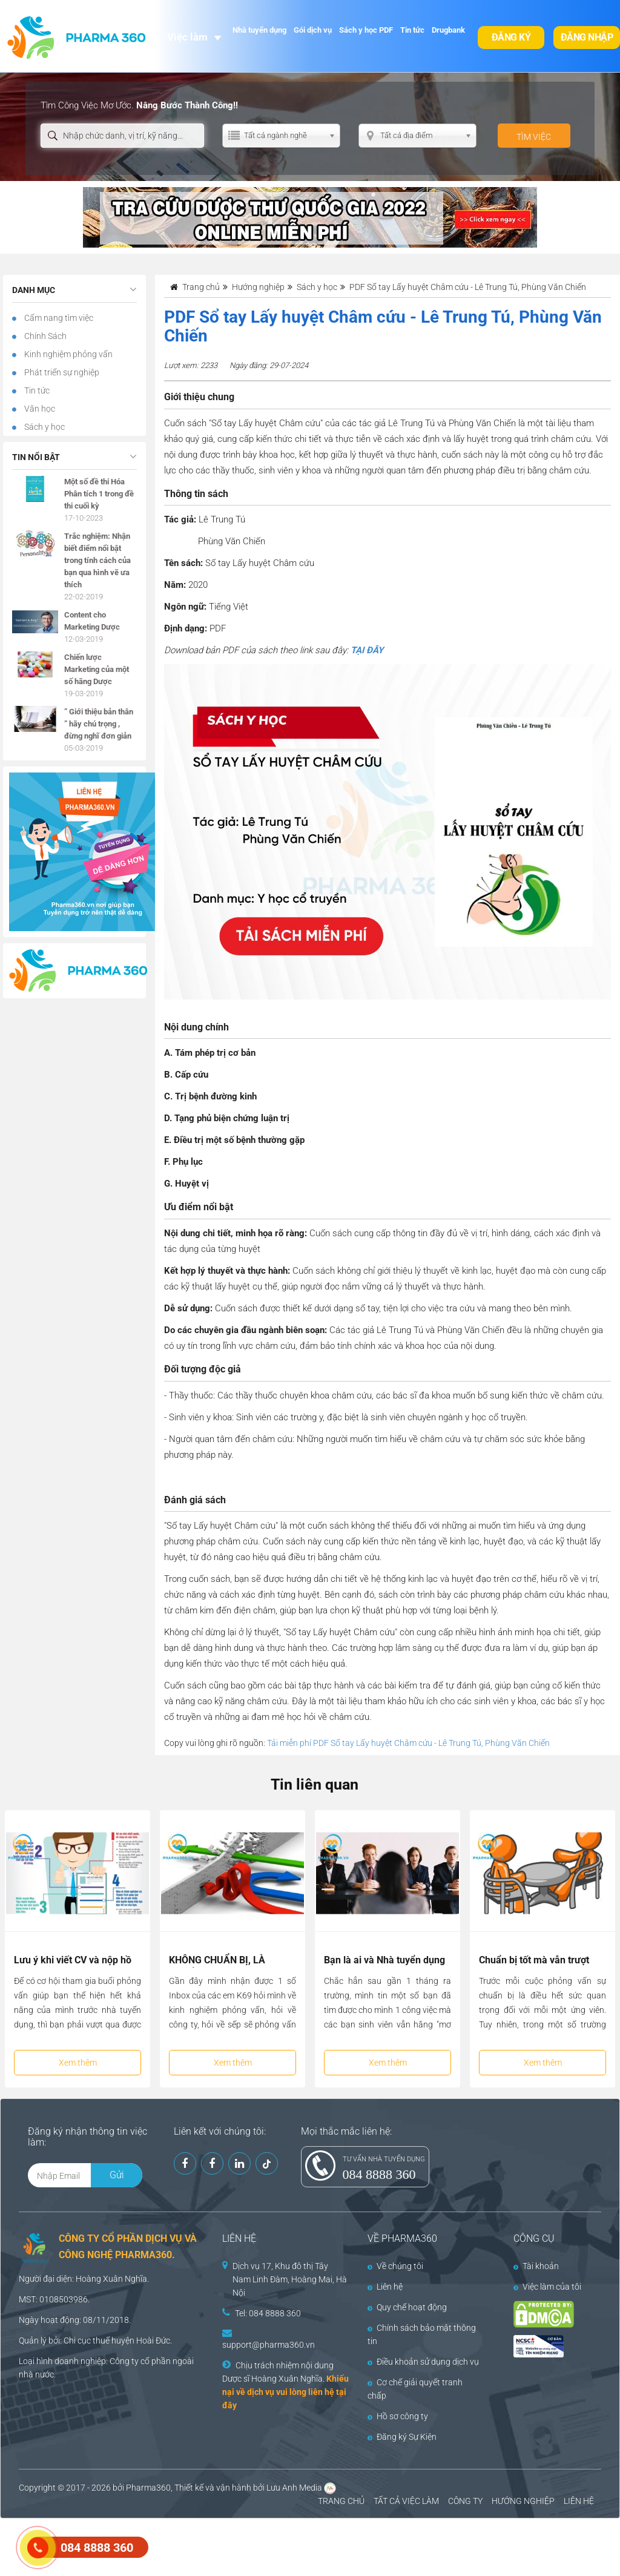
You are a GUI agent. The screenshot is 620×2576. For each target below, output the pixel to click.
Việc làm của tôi (547, 2286)
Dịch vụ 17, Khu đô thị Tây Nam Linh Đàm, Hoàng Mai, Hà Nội (289, 2279)
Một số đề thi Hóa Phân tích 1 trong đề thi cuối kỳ (99, 493)
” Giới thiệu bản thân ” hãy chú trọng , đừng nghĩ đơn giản (98, 723)
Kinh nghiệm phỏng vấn (67, 354)
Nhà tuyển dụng (259, 30)
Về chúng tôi (395, 2266)
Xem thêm (78, 2062)
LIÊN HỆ (579, 2501)
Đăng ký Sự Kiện (402, 2437)
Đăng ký (511, 37)
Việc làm (187, 37)
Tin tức (412, 30)
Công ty (124, 2361)
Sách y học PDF (366, 30)
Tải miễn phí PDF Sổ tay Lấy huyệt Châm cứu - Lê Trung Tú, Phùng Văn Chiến (408, 1743)
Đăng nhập (587, 37)
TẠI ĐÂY (367, 650)
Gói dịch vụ (313, 30)
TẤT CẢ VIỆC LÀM (406, 2501)
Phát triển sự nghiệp (60, 372)
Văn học (38, 408)
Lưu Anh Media (294, 2487)
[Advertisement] (220, 2545)
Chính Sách (44, 336)
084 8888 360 (379, 2174)
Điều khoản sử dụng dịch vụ (423, 2362)
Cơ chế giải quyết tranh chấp (415, 2388)
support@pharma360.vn (268, 2345)
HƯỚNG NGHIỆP (523, 2501)
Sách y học (43, 427)
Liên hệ (385, 2286)
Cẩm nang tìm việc (57, 318)
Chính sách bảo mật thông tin (422, 2334)
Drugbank (448, 30)
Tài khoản (536, 2266)
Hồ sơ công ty (398, 2416)
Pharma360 (148, 2487)
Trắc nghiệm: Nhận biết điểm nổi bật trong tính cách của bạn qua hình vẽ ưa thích (97, 560)
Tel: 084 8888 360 (268, 2313)
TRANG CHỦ (341, 2501)
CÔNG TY (465, 2501)
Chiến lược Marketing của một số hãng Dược (96, 669)
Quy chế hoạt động (407, 2307)
